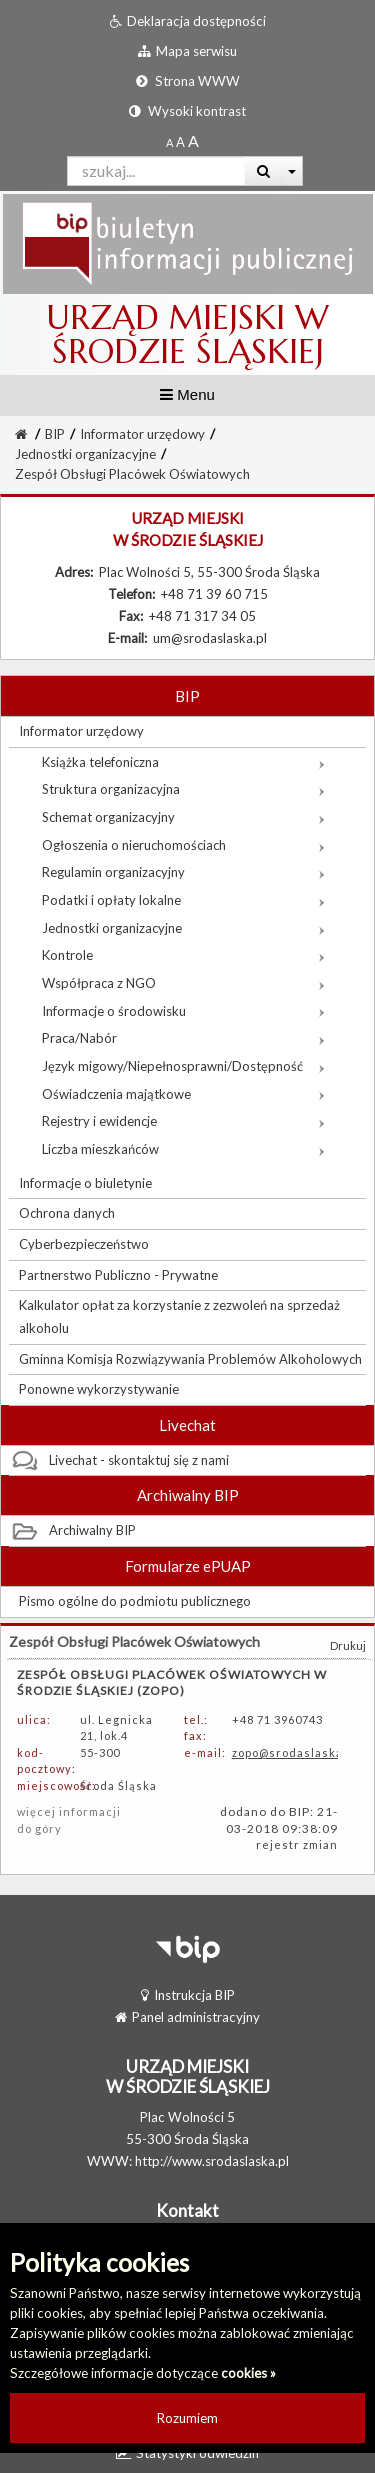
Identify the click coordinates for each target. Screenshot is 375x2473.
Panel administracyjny (187, 2017)
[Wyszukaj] (263, 171)
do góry (39, 1828)
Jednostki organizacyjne (85, 454)
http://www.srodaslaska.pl (212, 2161)
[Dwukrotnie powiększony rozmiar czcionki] (193, 142)
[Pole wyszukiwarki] (156, 171)
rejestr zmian (297, 1844)
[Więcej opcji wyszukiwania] (292, 171)
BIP (55, 434)
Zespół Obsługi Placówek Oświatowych (132, 474)
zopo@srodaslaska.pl (294, 1752)
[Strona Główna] (21, 434)
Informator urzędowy (142, 434)
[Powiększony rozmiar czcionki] (180, 142)
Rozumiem (187, 2418)
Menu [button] (187, 394)
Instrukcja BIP (188, 1995)
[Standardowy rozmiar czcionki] (169, 142)
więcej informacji (69, 1811)
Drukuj (348, 1645)
